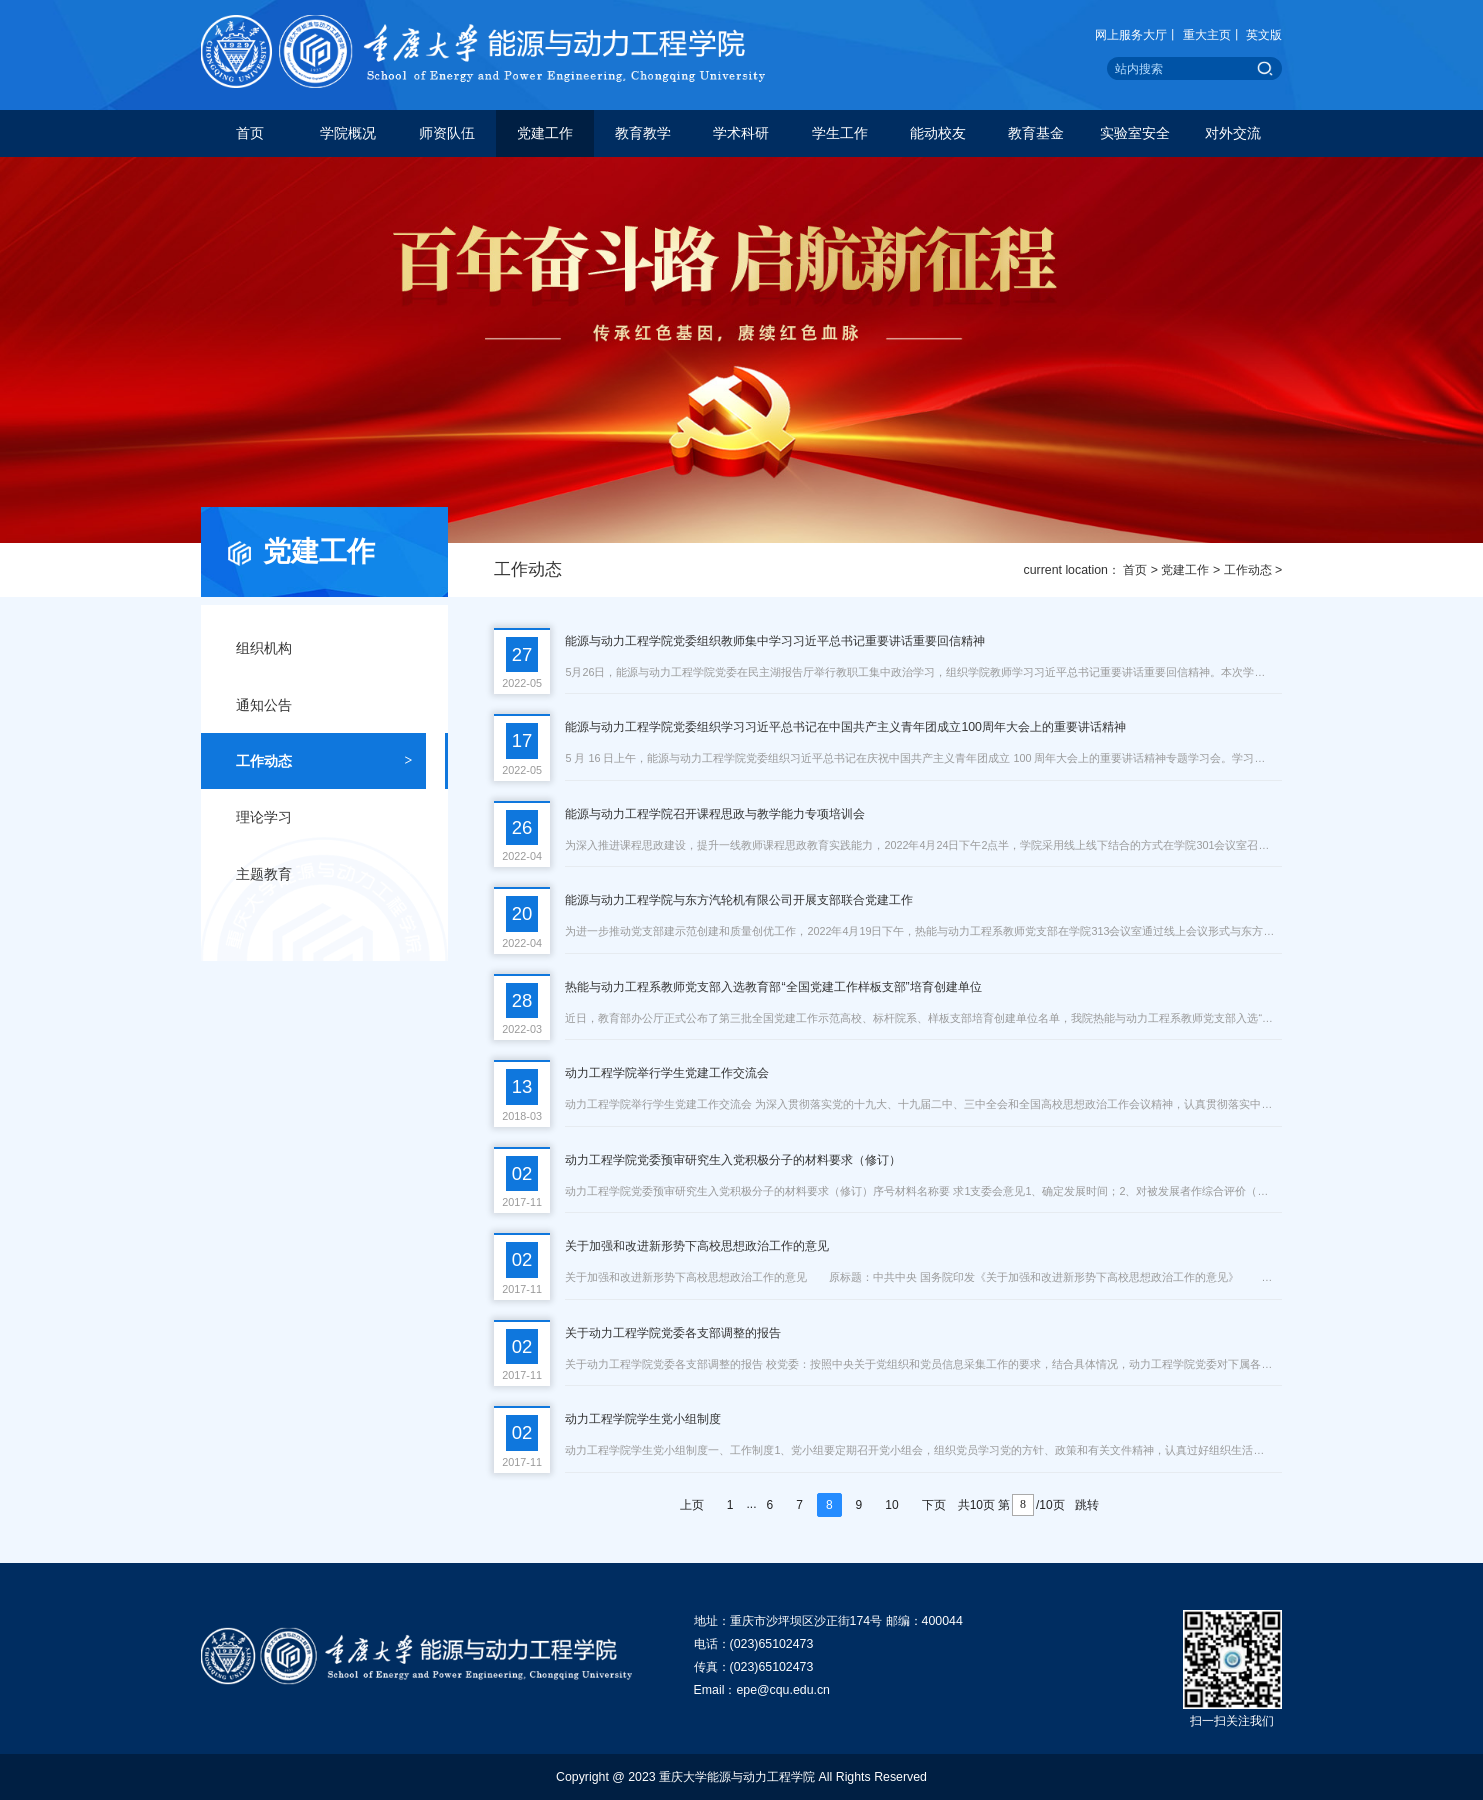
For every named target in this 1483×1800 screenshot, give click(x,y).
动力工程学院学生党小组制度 (643, 1419)
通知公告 (324, 705)
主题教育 (324, 874)
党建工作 (545, 133)
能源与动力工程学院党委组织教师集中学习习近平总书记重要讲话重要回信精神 (775, 641)
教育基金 (1036, 133)
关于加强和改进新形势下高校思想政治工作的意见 (697, 1246)
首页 (250, 133)
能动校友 (938, 133)
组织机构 (324, 648)
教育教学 (643, 133)
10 (891, 1505)
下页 (934, 1505)
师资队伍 (447, 133)
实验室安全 (1135, 133)
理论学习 (324, 817)
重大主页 (1207, 35)
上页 (692, 1505)
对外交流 (1233, 133)
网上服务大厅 (1131, 35)
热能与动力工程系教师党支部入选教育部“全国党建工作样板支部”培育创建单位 (773, 987)
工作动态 (1248, 570)
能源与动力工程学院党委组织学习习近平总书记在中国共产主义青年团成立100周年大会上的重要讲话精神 (845, 727)
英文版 (1264, 35)
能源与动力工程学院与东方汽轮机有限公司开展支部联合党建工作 (739, 900)
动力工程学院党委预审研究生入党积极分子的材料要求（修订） (733, 1160)
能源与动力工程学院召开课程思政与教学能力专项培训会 (715, 814)
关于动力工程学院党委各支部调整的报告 (673, 1333)
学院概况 (348, 133)
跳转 (1087, 1505)
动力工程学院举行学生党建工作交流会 (667, 1073)
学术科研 (741, 133)
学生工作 (840, 133)
